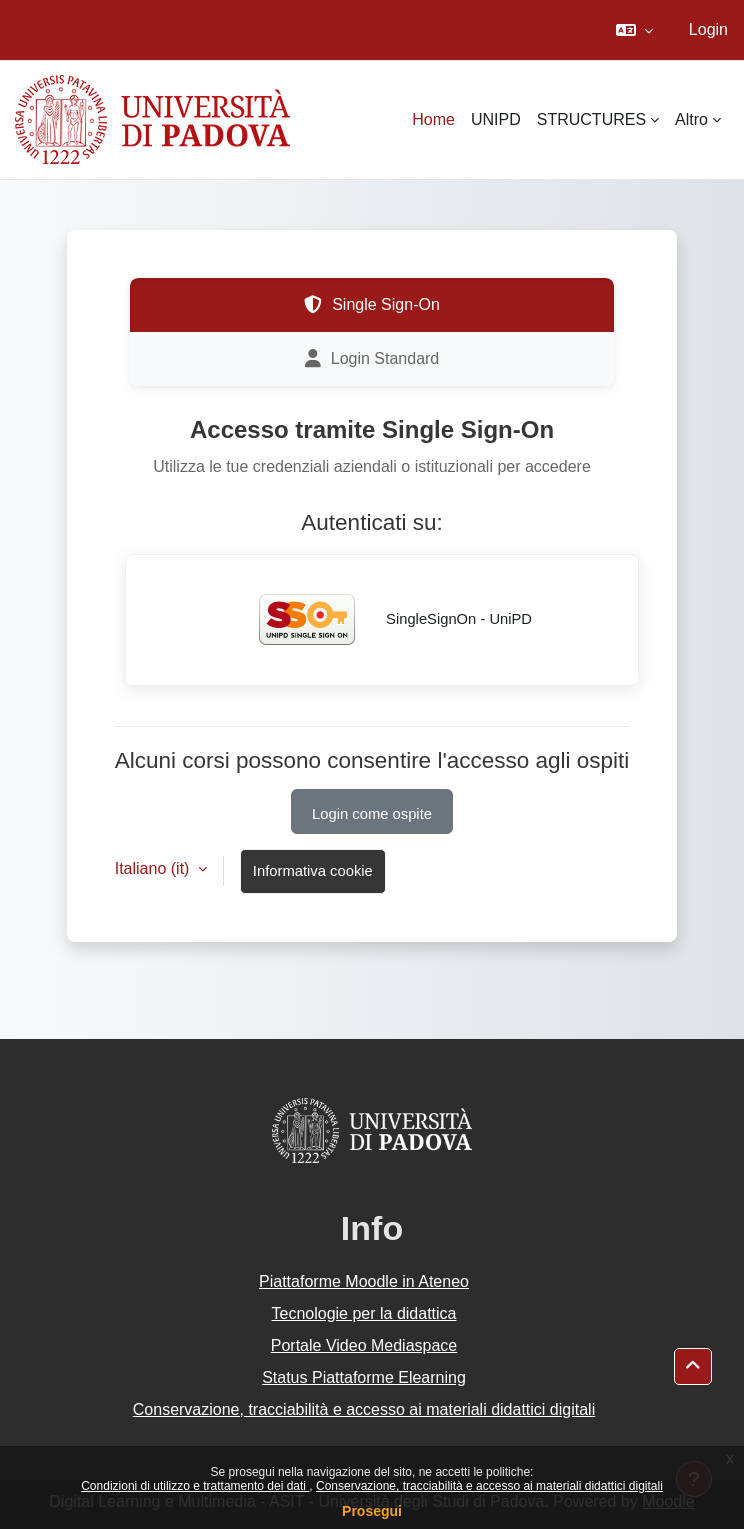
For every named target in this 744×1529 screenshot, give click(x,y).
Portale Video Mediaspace (364, 1345)
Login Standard (372, 359)
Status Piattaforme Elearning (364, 1377)
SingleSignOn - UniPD (382, 620)
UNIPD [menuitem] (496, 119)
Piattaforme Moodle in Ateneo (364, 1281)
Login (708, 29)
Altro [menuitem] (691, 119)
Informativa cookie (313, 871)
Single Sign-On (372, 305)
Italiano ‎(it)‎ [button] (154, 868)
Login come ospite (372, 814)
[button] (634, 30)
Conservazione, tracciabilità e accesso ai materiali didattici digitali (489, 1486)
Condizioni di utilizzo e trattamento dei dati (195, 1486)
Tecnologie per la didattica (363, 1313)
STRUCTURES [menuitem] (591, 119)
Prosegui (372, 1511)
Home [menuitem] (433, 119)
